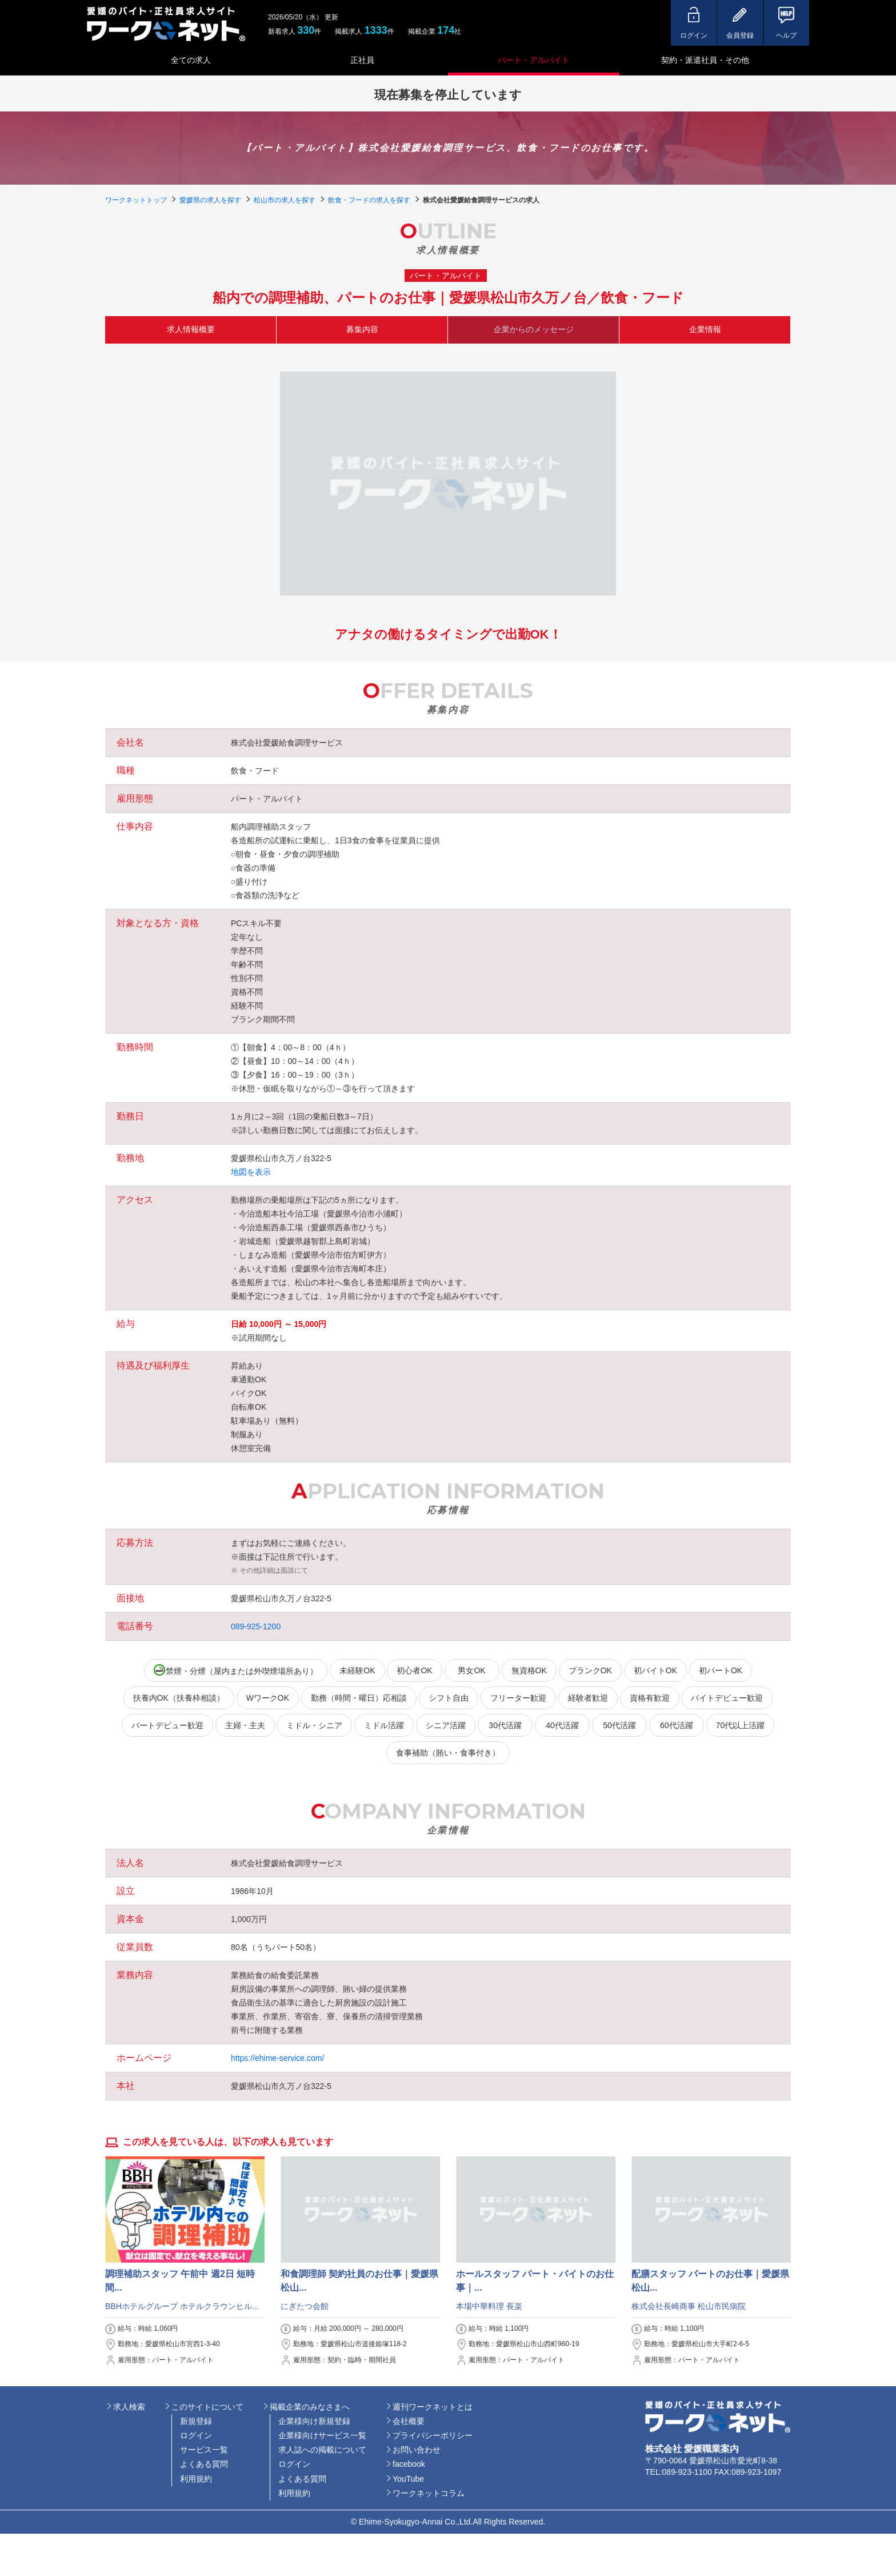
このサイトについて (207, 2406)
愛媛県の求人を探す (210, 200)
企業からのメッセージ (534, 329)
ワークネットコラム (429, 2493)
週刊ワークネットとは (433, 2406)
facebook (409, 2464)
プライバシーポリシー (433, 2435)
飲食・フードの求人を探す (369, 200)
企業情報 (705, 329)
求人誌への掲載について (322, 2449)
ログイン (196, 2435)
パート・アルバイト (534, 60)
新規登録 (196, 2421)
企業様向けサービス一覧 (322, 2435)
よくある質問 (204, 2464)
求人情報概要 (191, 329)
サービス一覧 (204, 2449)
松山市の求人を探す (284, 200)
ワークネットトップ (136, 200)
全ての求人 (191, 60)
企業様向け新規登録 (314, 2421)
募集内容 (362, 329)
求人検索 (129, 2406)
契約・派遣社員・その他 (705, 60)
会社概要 (409, 2421)
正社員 (362, 60)
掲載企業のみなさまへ (310, 2406)
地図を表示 (251, 1172)
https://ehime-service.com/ (277, 2058)
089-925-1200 (256, 1626)
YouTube (408, 2478)
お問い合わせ (417, 2449)
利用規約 (196, 2478)
